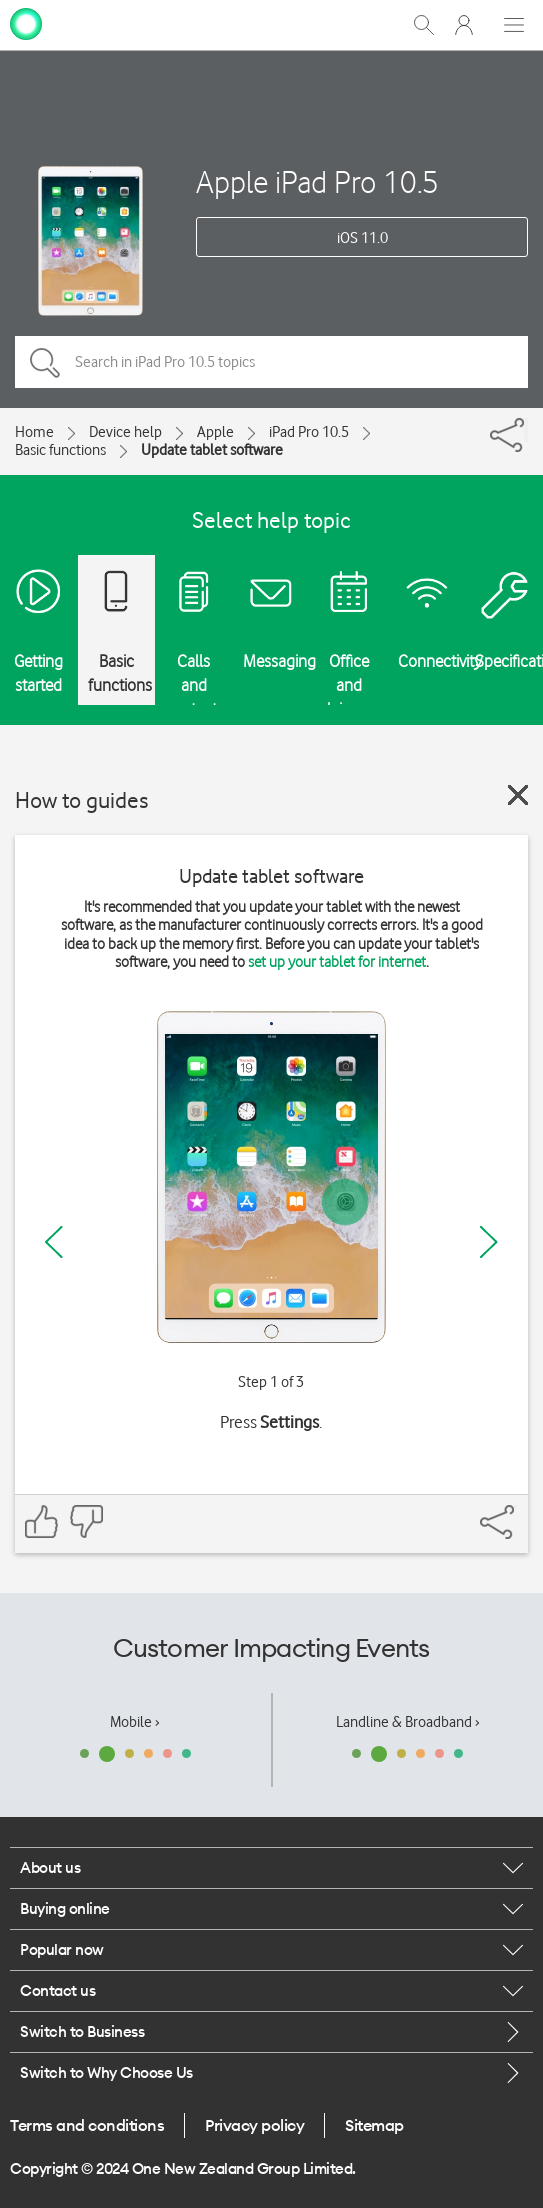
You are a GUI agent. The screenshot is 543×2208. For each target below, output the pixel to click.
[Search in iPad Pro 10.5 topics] (271, 362)
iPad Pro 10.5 (309, 432)
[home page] (26, 23)
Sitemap (374, 2125)
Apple (215, 432)
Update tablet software (212, 450)
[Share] (526, 430)
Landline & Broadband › (408, 1722)
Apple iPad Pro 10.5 (317, 181)
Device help (125, 432)
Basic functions (60, 450)
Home (34, 432)
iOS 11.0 (362, 238)
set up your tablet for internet (337, 962)
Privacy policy (254, 2125)
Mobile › (135, 1722)
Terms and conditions (87, 2125)
